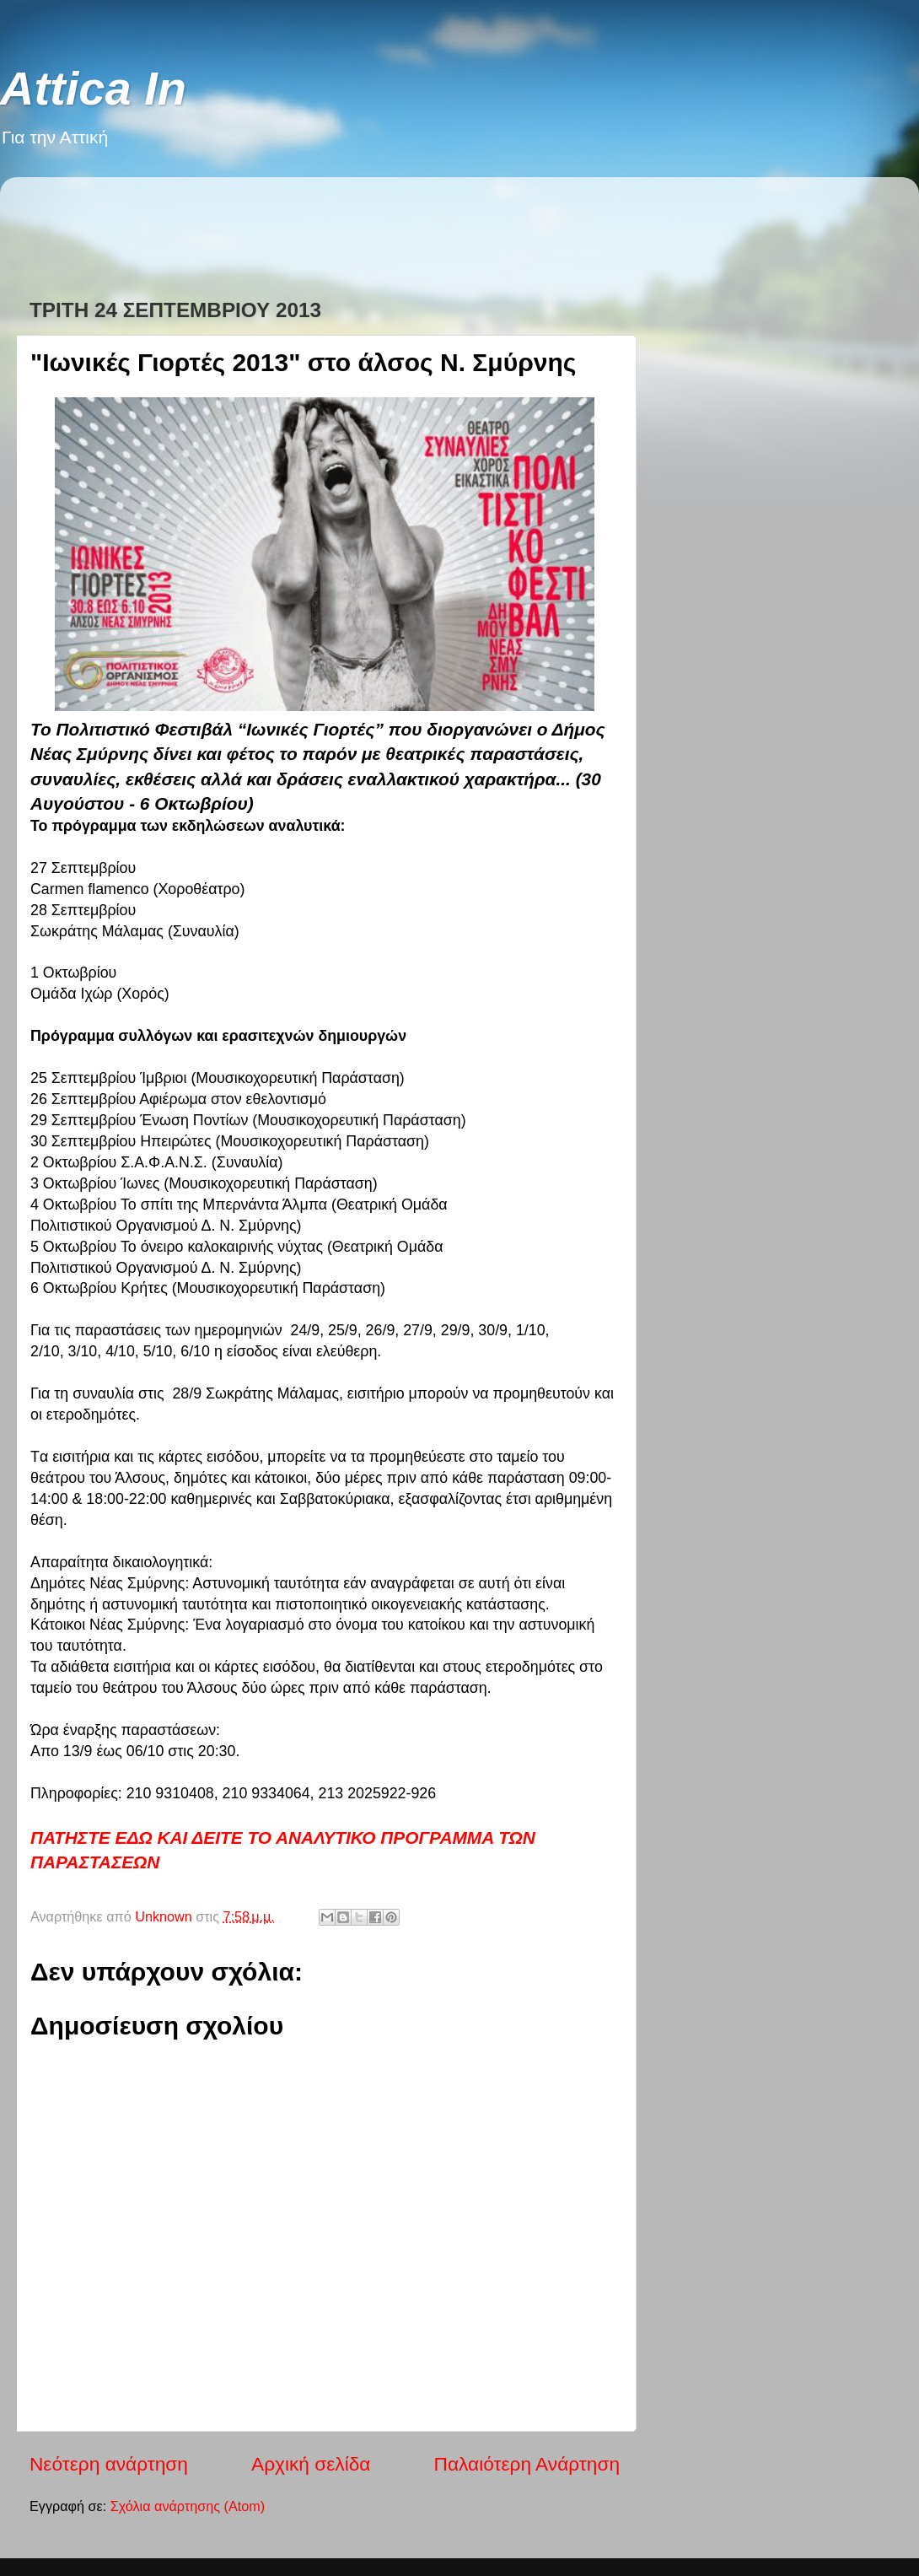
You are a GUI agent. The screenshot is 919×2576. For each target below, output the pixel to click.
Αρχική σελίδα (310, 2464)
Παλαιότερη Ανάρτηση (527, 2464)
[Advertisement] (336, 228)
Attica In (93, 88)
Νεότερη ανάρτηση (109, 2464)
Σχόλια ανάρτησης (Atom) (187, 2506)
